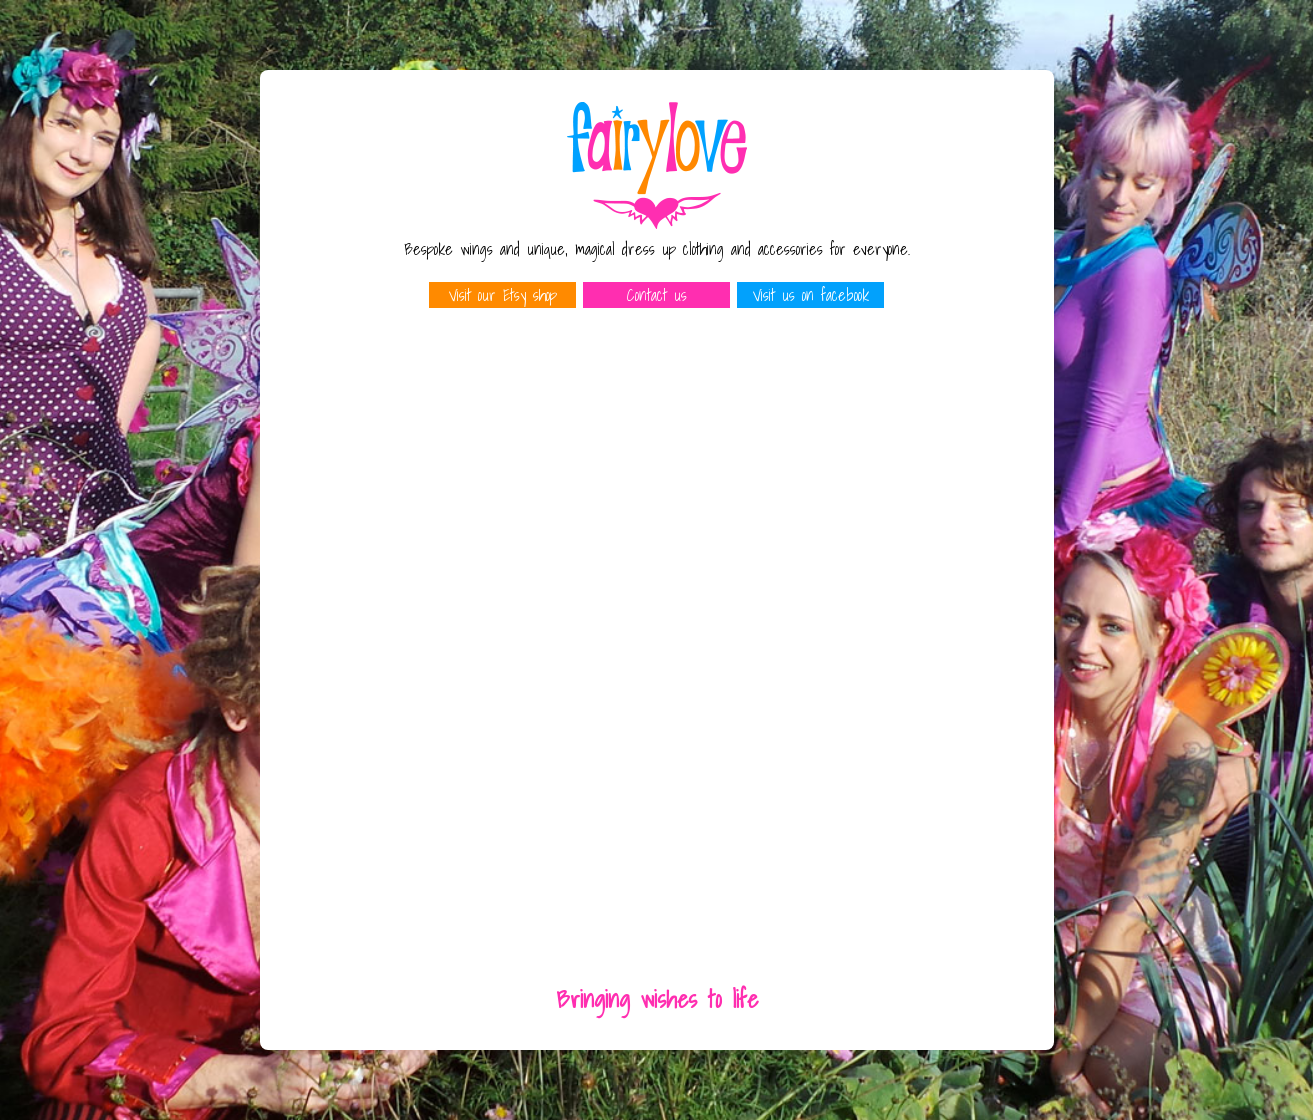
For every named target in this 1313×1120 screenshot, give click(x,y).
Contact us (657, 295)
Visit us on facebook (811, 295)
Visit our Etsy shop (503, 295)
